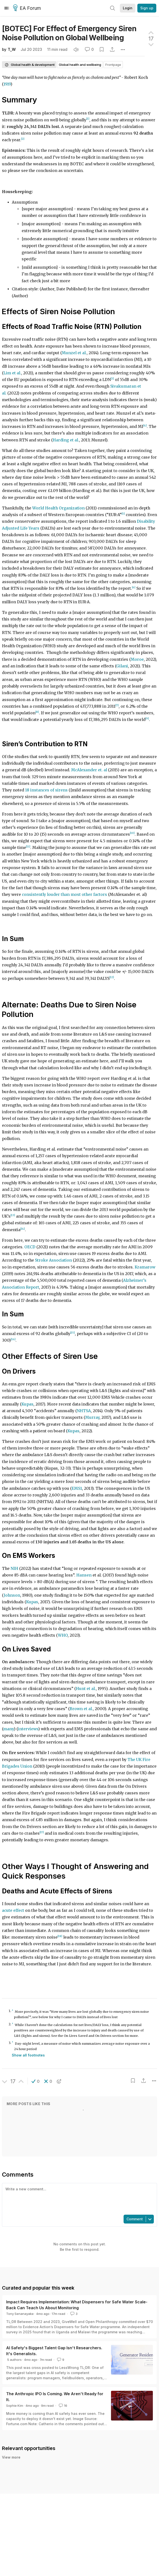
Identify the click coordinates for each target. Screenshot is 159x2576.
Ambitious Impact (28, 2466)
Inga (29, 2481)
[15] (72, 1332)
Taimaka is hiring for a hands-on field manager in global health (75, 2490)
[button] (35, 2081)
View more (11, 2505)
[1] (87, 118)
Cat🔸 (19, 2481)
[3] (112, 378)
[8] (37, 712)
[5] (123, 513)
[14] (22, 1228)
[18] (60, 1936)
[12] (112, 977)
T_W (12, 49)
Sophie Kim (14, 2405)
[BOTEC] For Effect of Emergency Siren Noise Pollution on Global (69, 33)
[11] (28, 846)
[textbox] (78, 2198)
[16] (13, 1339)
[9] (147, 718)
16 (62, 2405)
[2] (22, 139)
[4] (145, 425)
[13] (13, 1215)
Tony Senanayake (20, 2314)
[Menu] (7, 8)
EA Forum (28, 8)
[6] (133, 587)
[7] (117, 705)
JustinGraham (25, 2496)
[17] (42, 1832)
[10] (132, 833)
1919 (7, 84)
